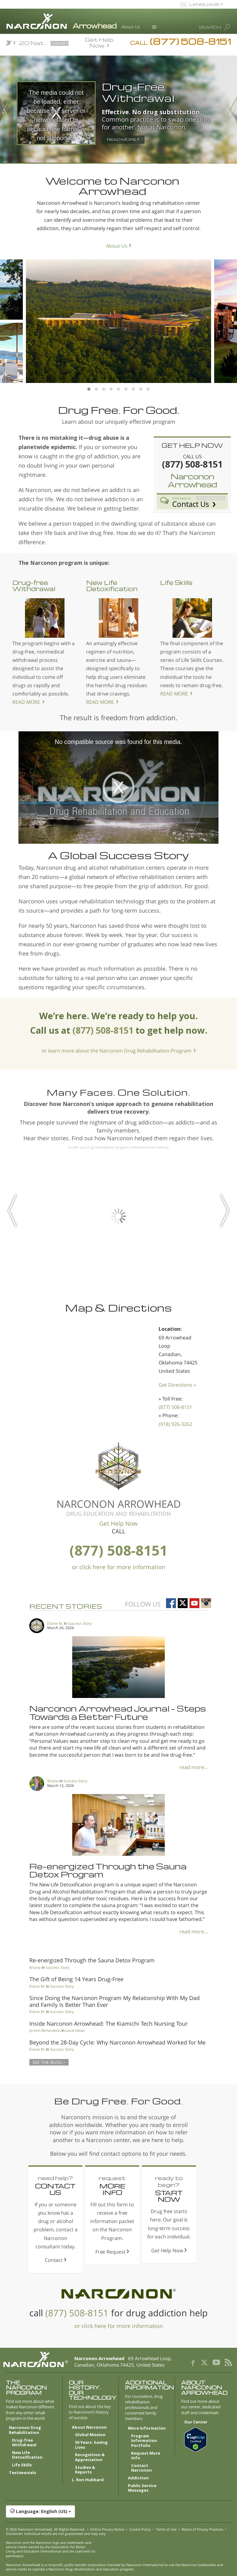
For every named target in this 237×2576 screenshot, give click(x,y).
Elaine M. (55, 1623)
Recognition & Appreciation (90, 2457)
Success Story (80, 1623)
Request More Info (145, 2456)
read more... (193, 1767)
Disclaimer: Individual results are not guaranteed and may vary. (56, 2533)
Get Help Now (99, 42)
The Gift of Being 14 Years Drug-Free (76, 1979)
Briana (53, 1781)
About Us (130, 27)
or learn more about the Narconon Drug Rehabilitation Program (116, 1050)
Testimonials (22, 2472)
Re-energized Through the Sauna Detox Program (108, 1870)
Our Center (195, 2422)
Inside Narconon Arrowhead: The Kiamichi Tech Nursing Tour (108, 2023)
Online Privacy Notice (107, 2529)
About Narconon (89, 2427)
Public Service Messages (142, 2488)
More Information (147, 2428)
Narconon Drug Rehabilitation (25, 2430)
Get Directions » (177, 1384)
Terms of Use (166, 2529)
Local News (75, 2030)
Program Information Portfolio (144, 2441)
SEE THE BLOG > (48, 2062)
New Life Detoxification (112, 585)
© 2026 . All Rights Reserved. (45, 2529)
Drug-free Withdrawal (33, 585)
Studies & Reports (85, 2470)
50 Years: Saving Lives (91, 2445)
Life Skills (176, 582)
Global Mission (90, 2434)
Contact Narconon (141, 2468)
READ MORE (26, 702)
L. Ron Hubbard (88, 2479)
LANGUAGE (204, 4)
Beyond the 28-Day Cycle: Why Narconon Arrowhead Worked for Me (117, 2042)
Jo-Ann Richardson (44, 2030)
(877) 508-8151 (175, 1407)
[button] (118, 2511)
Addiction (138, 2478)
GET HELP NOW (192, 445)
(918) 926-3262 (175, 1424)
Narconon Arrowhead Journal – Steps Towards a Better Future (117, 1712)
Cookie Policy (140, 2529)
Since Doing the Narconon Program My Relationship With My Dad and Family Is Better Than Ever (114, 2001)
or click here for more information (118, 1567)
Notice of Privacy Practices (202, 2529)
